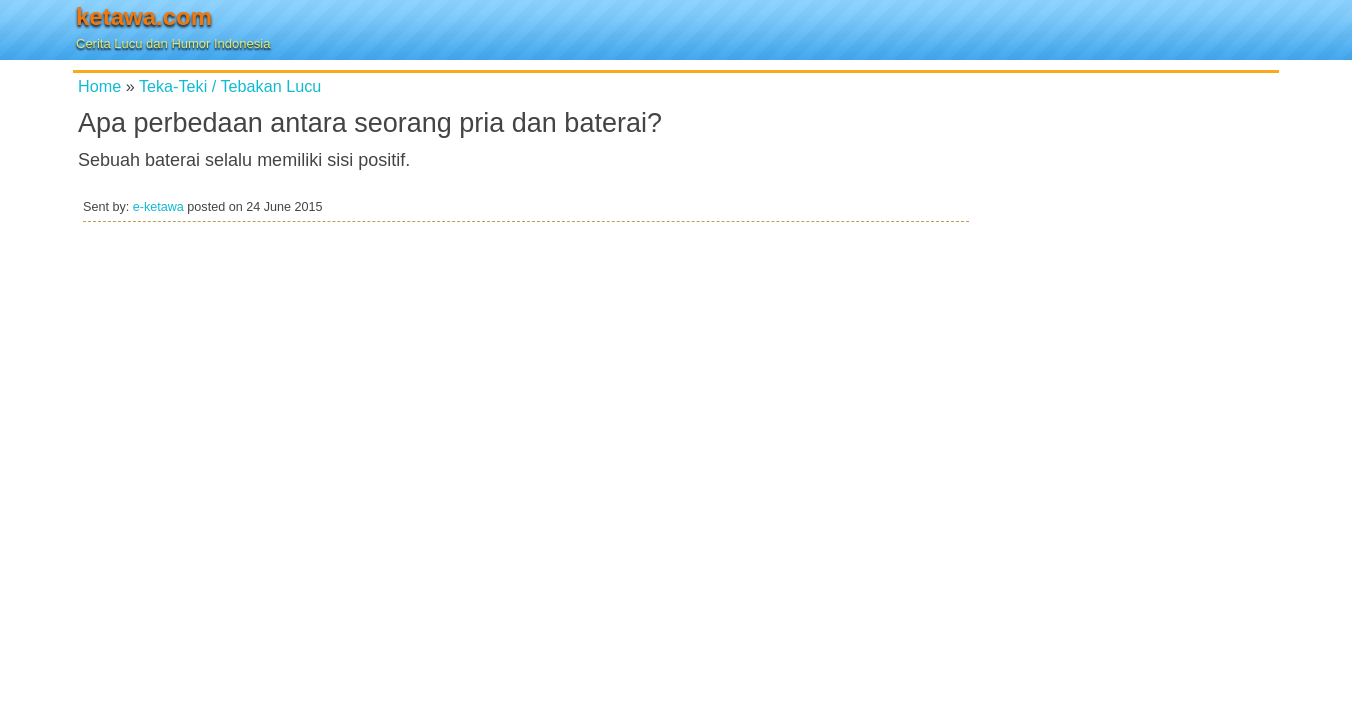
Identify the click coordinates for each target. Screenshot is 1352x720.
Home (99, 86)
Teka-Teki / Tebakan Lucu (230, 86)
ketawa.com (144, 16)
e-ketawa (158, 207)
